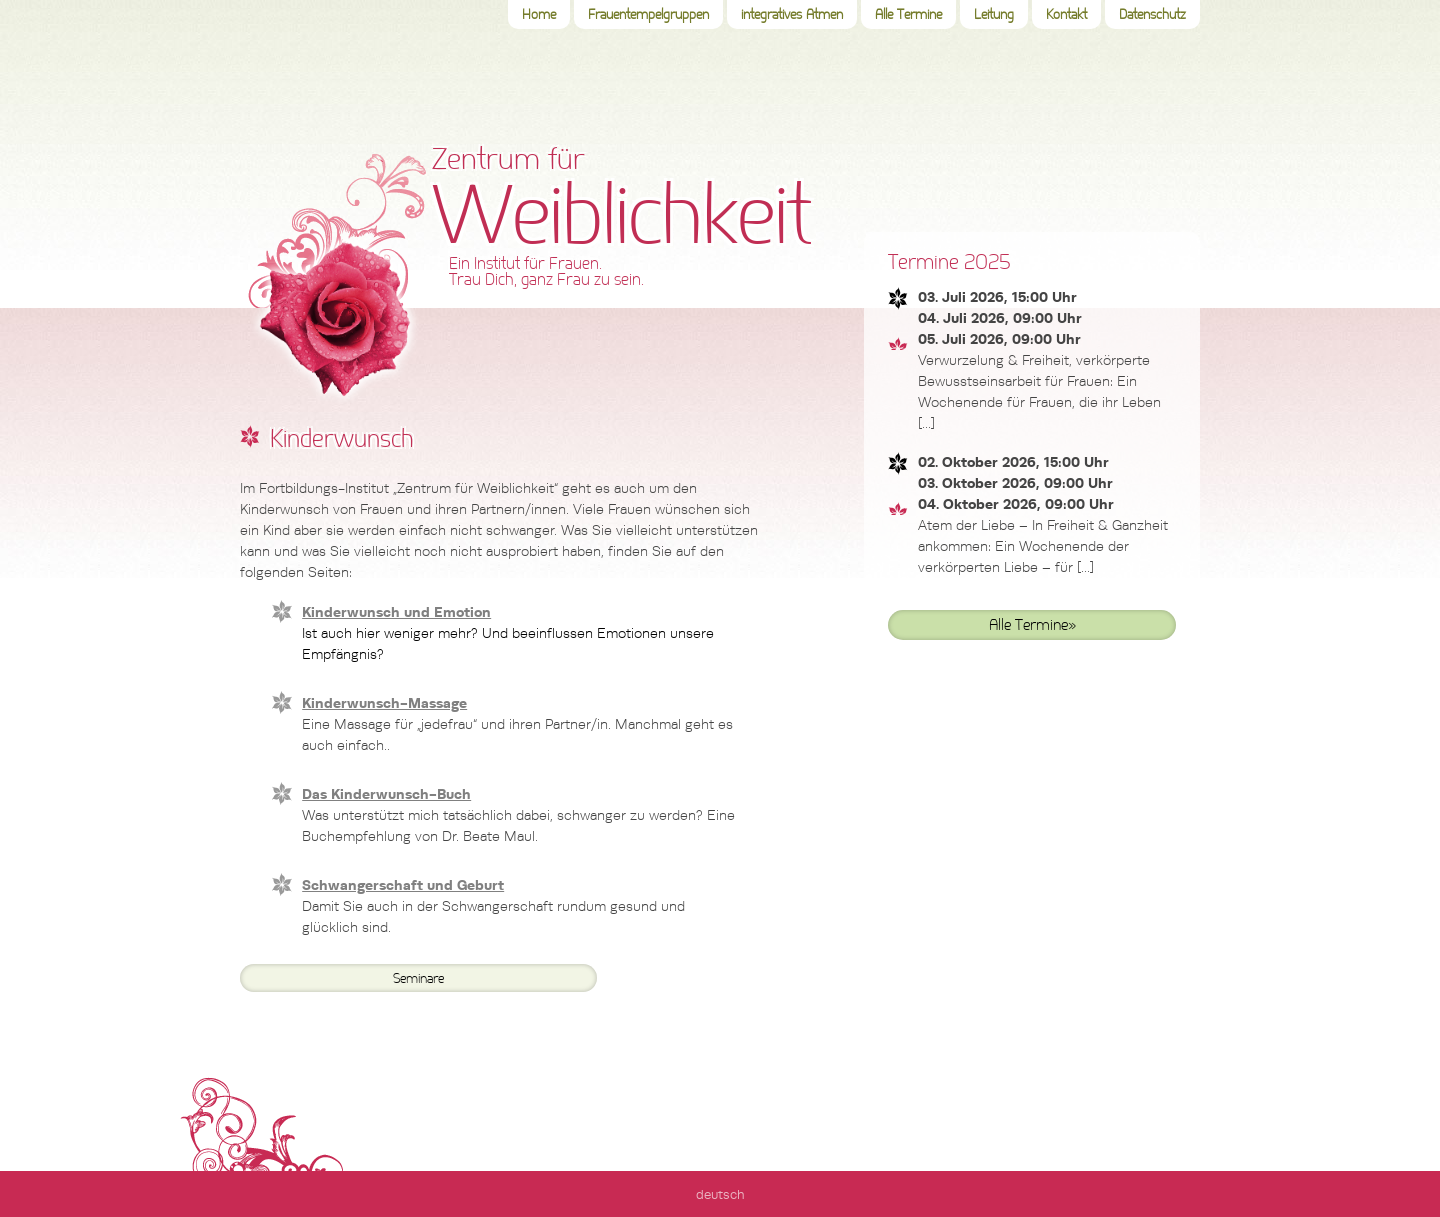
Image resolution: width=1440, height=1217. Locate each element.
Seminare (418, 978)
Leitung (994, 14)
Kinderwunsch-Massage (384, 703)
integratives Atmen (792, 14)
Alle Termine (908, 14)
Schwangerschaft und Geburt (403, 885)
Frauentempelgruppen (648, 14)
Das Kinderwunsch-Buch (386, 794)
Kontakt (1066, 14)
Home (539, 14)
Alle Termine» (1032, 624)
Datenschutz (1152, 14)
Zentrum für (624, 214)
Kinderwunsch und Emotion (396, 612)
